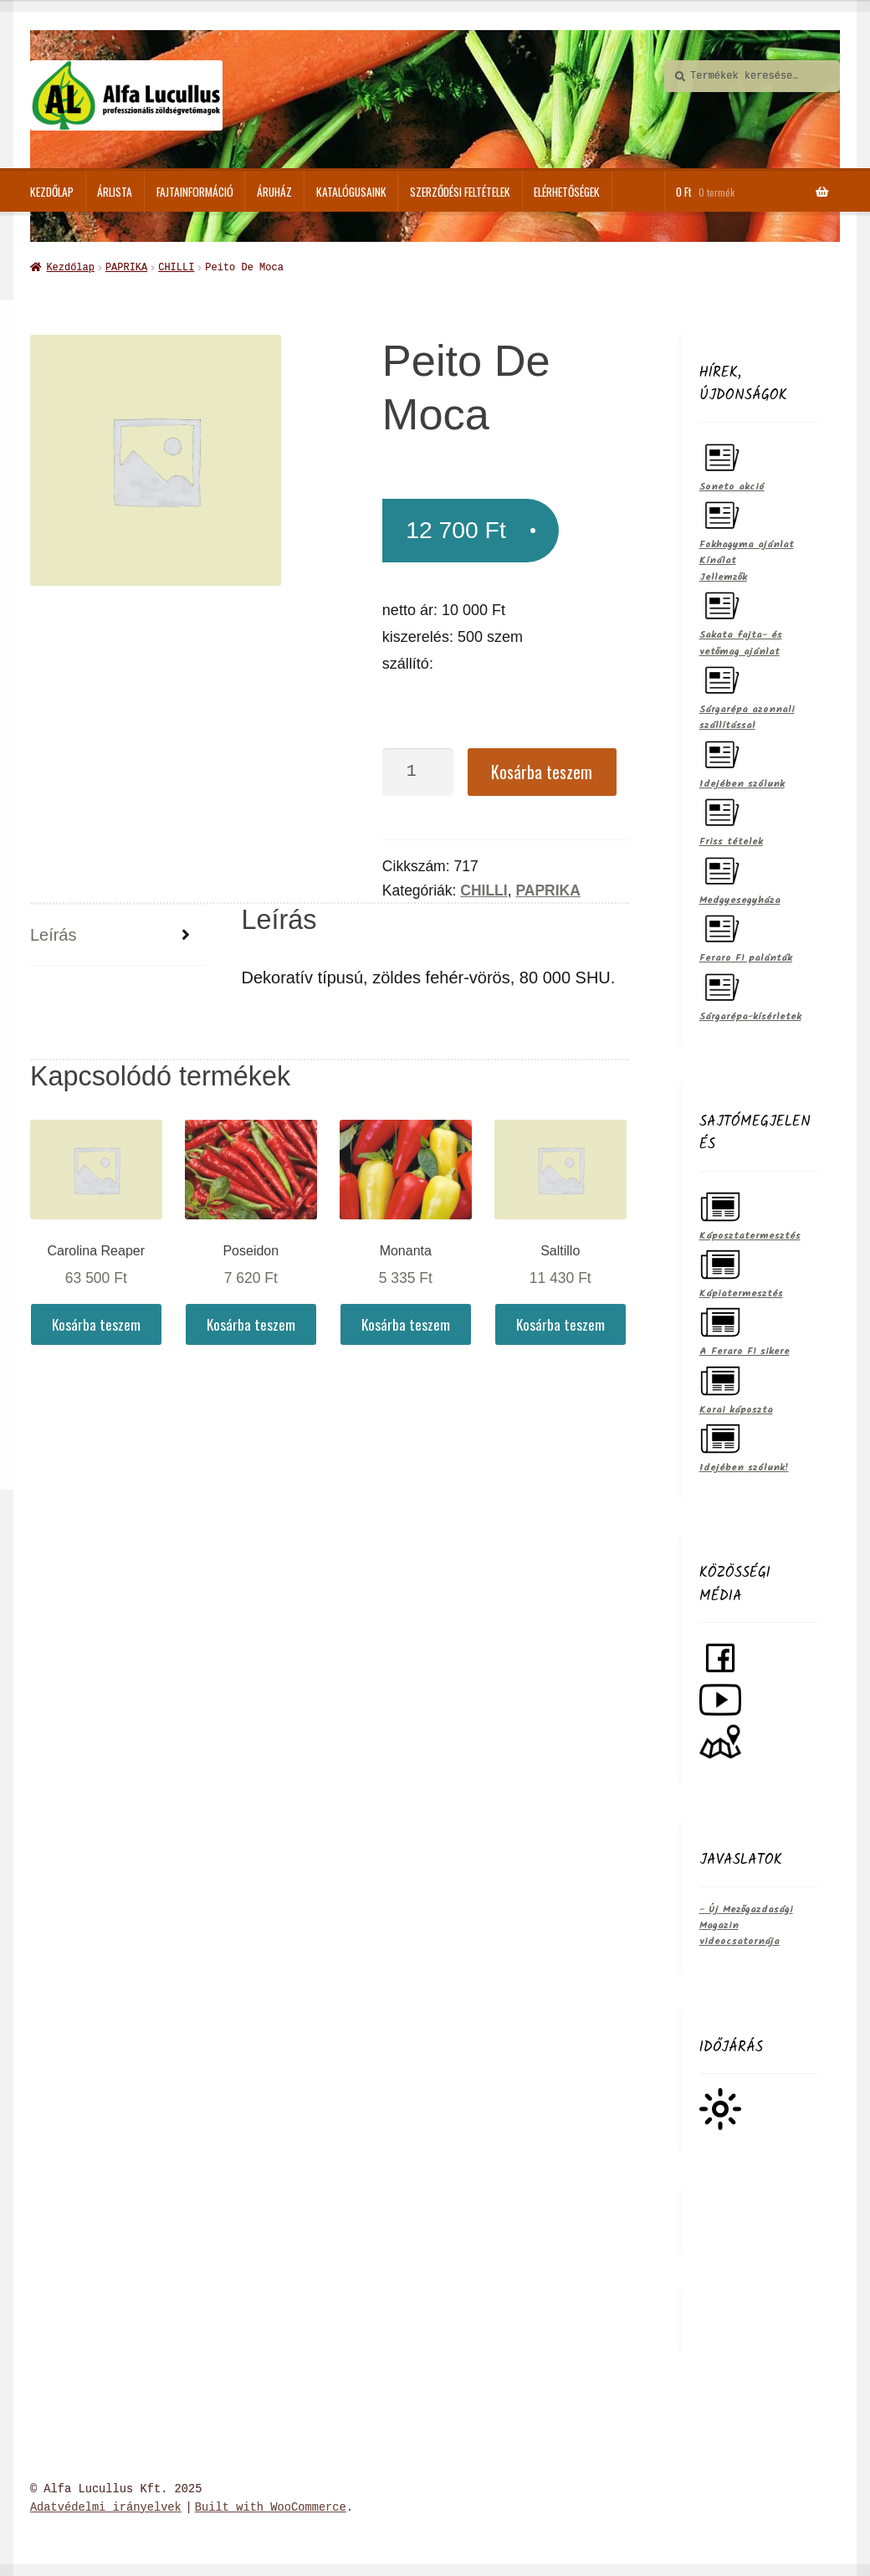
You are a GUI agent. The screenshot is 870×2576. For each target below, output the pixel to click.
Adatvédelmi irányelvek (106, 2506)
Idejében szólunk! (744, 1445)
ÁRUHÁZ (274, 191)
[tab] (118, 933)
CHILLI (176, 266)
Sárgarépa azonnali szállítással (747, 694)
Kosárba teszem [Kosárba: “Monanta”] (405, 1322)
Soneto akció (732, 464)
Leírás (53, 933)
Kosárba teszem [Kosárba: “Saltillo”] (560, 1322)
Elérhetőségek (567, 191)
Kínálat (717, 559)
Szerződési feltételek (460, 191)
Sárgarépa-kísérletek (750, 994)
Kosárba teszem (541, 770)
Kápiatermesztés (741, 1271)
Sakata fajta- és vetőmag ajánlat (740, 620)
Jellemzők (723, 575)
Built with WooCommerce (270, 2506)
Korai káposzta (736, 1387)
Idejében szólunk (742, 761)
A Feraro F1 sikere (744, 1328)
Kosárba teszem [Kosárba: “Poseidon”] (251, 1322)
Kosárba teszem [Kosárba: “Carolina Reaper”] (96, 1322)
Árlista (114, 191)
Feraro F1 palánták (745, 935)
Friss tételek (731, 819)
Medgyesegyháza (739, 877)
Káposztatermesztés (750, 1213)
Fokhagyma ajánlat (746, 522)
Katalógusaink (351, 191)
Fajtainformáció (194, 191)
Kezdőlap (52, 191)
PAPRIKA (126, 266)
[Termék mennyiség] (417, 770)
